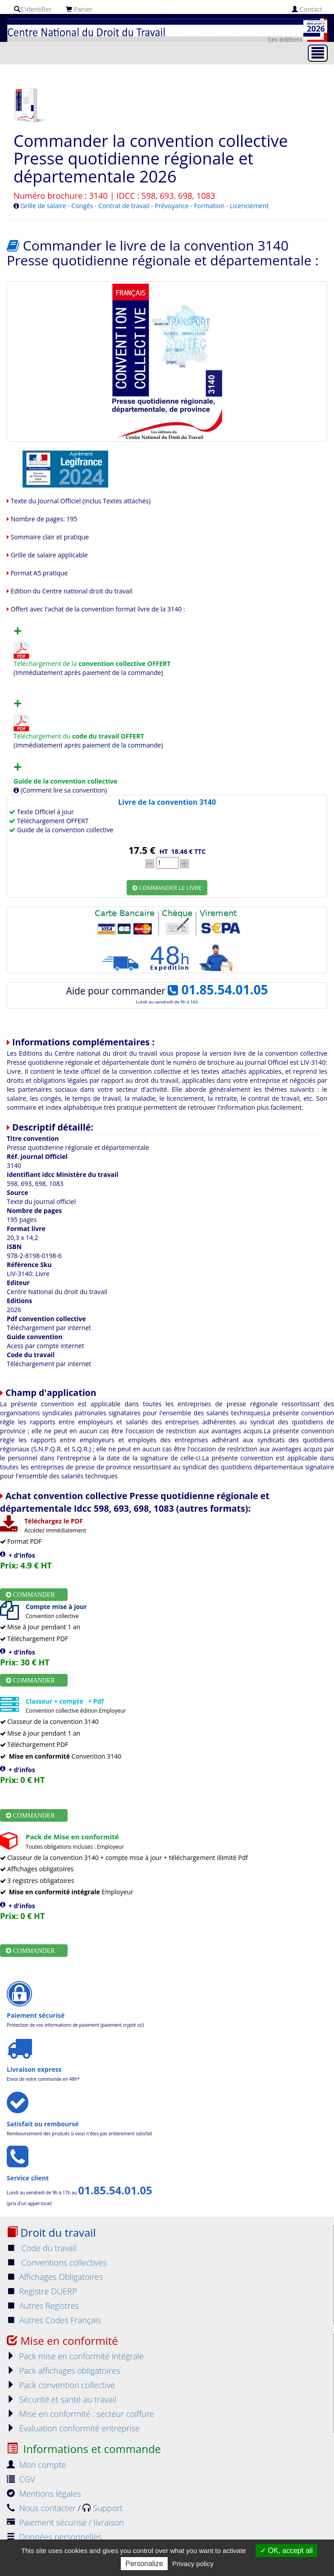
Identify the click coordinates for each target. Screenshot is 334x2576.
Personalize (144, 2563)
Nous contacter (42, 2508)
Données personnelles (54, 2536)
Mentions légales (44, 2493)
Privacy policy (193, 2563)
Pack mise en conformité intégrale (75, 2356)
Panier (79, 9)
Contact (307, 9)
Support (102, 2508)
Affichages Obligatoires (55, 2276)
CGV (21, 2479)
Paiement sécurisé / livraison (65, 2522)
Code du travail (42, 2248)
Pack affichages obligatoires (63, 2370)
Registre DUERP (42, 2291)
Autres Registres (43, 2305)
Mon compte (36, 2464)
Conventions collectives (57, 2262)
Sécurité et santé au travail (61, 2399)
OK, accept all (286, 2550)
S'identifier (33, 9)
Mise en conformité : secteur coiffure (80, 2413)
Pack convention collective (61, 2385)
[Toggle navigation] (318, 53)
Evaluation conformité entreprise (73, 2428)
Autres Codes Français (54, 2320)
